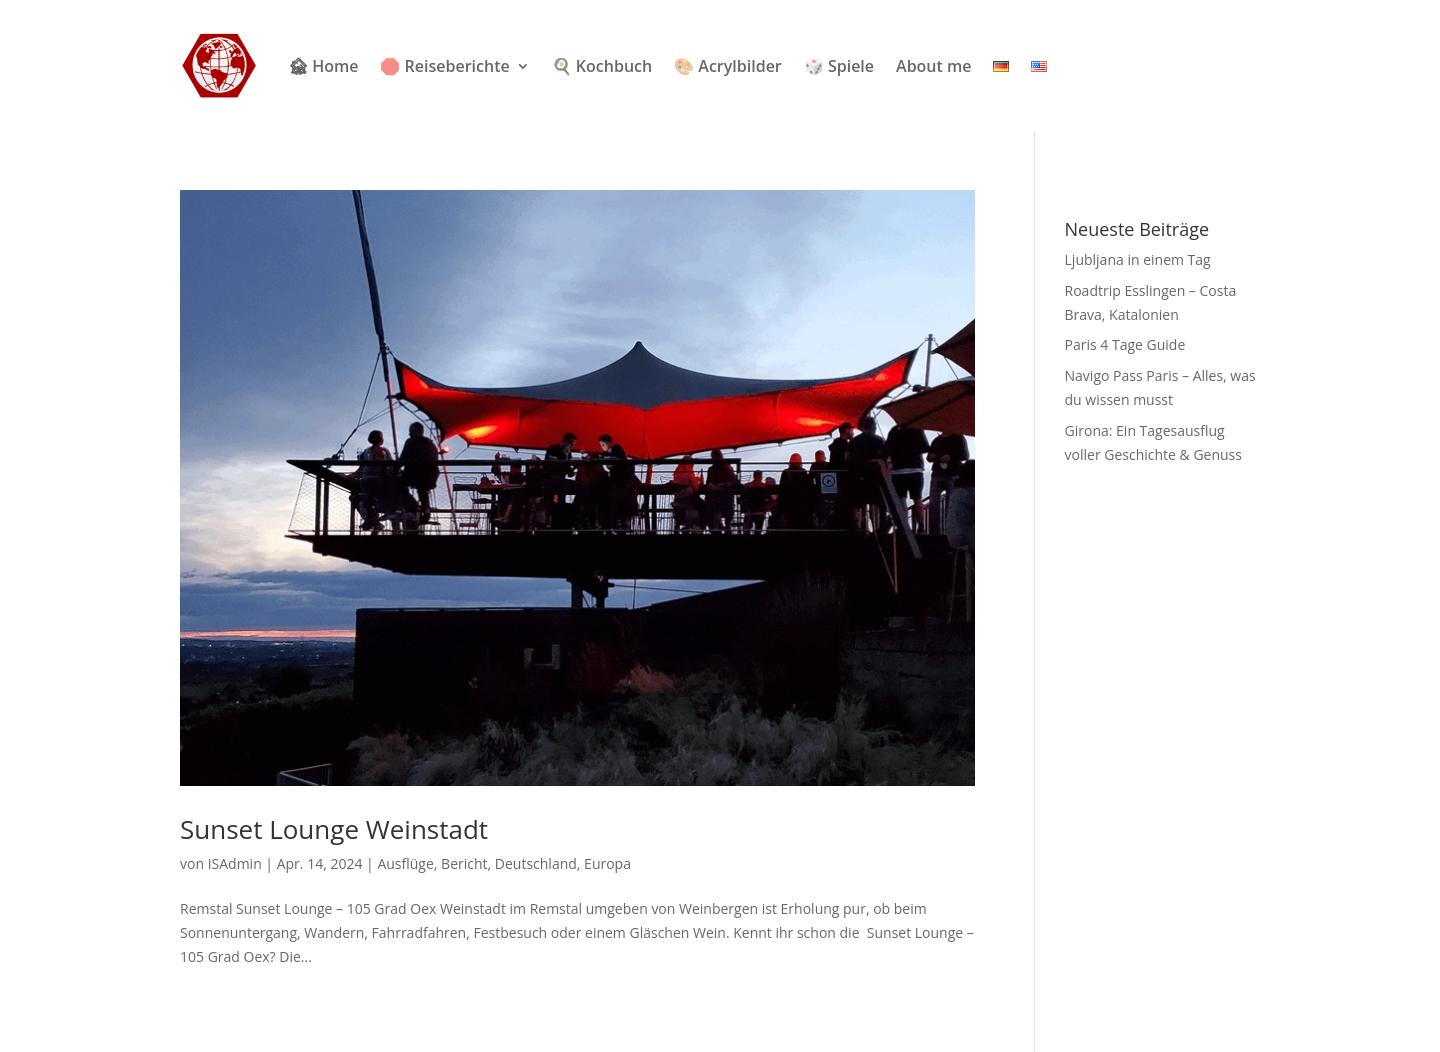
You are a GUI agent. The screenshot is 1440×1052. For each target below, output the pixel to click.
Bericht (464, 863)
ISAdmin (235, 863)
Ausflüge (405, 863)
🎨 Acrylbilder (728, 66)
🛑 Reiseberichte (444, 66)
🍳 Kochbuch (602, 66)
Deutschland (536, 863)
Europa (607, 863)
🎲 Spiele (839, 66)
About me (933, 66)
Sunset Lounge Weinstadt (334, 829)
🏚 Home (323, 66)
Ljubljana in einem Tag (1138, 259)
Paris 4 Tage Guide (1125, 344)
